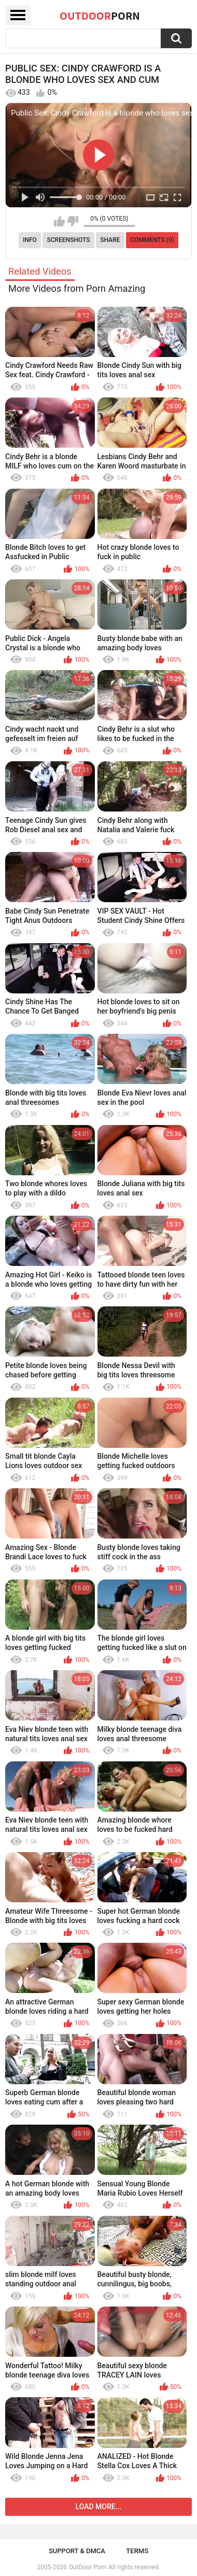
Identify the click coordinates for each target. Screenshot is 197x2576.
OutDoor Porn (87, 2567)
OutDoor (100, 15)
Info (30, 240)
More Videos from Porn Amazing (76, 288)
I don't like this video (72, 221)
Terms (137, 2551)
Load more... (99, 2506)
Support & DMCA (77, 2551)
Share (110, 240)
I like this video (59, 221)
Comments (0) (152, 240)
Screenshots (68, 240)
